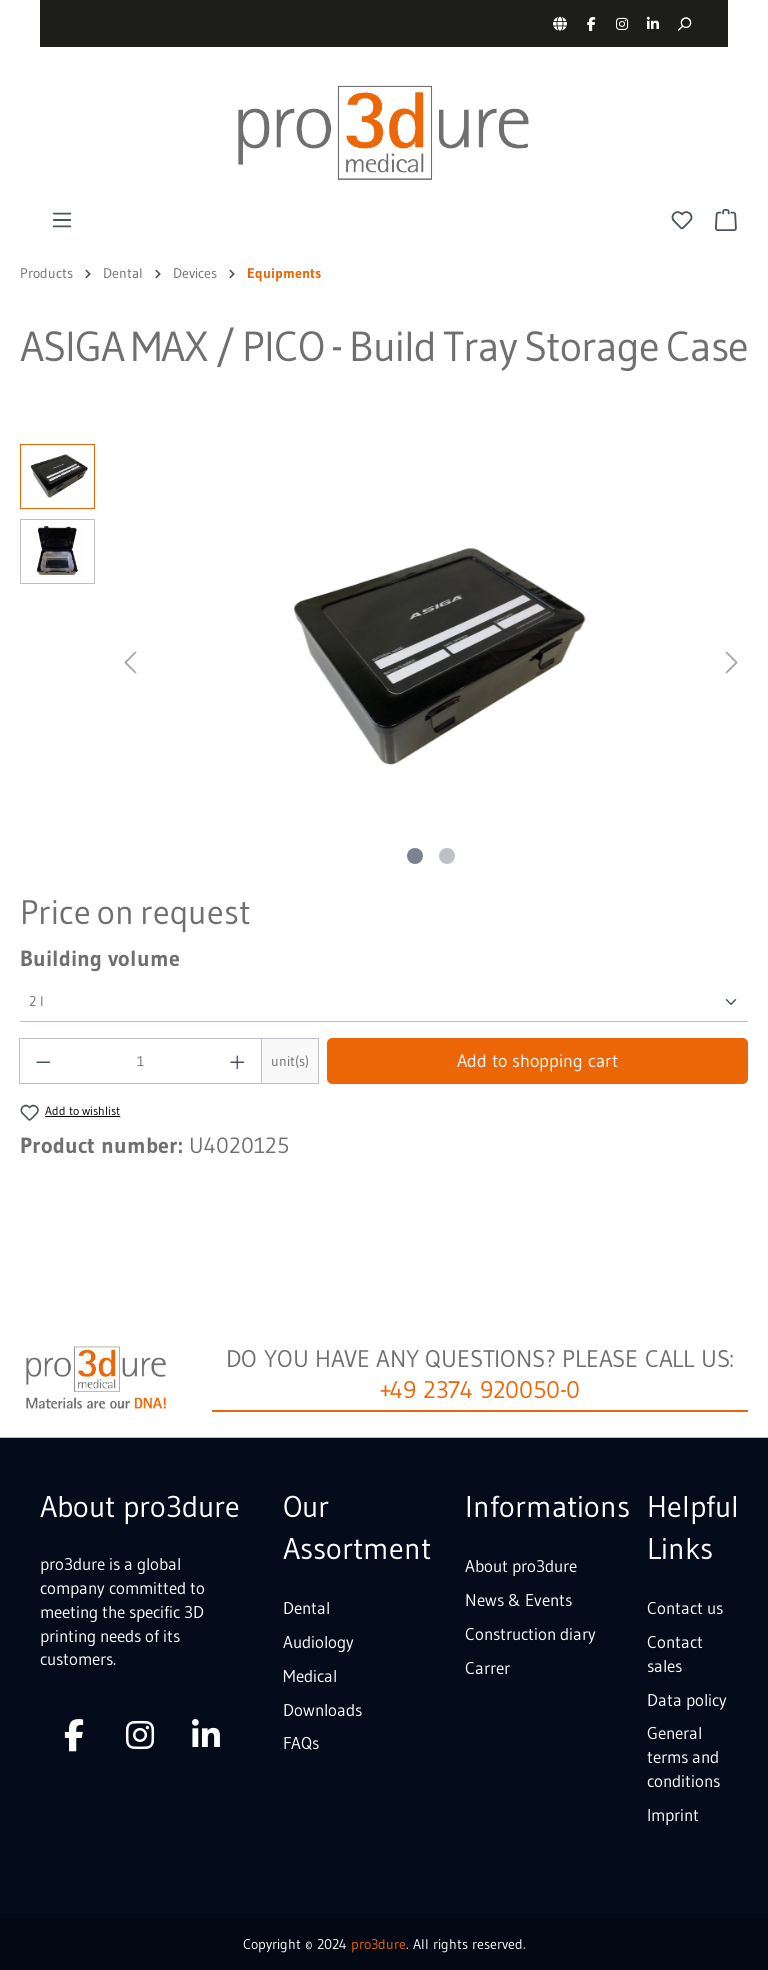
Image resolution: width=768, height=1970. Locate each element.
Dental (306, 1607)
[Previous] (130, 659)
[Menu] (62, 220)
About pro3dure (521, 1565)
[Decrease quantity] (43, 1061)
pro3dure (378, 1944)
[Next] (732, 659)
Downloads (322, 1709)
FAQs (301, 1742)
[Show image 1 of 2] (415, 856)
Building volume (100, 958)
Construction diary (530, 1633)
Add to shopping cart (537, 1061)
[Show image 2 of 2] (447, 856)
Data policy (687, 1699)
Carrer (487, 1667)
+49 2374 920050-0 (480, 1389)
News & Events (518, 1599)
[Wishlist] (682, 220)
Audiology (318, 1641)
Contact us (685, 1607)
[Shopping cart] (726, 220)
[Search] (683, 23)
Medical (310, 1675)
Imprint (673, 1814)
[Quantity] (141, 1061)
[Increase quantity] (238, 1061)
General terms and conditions (683, 1756)
